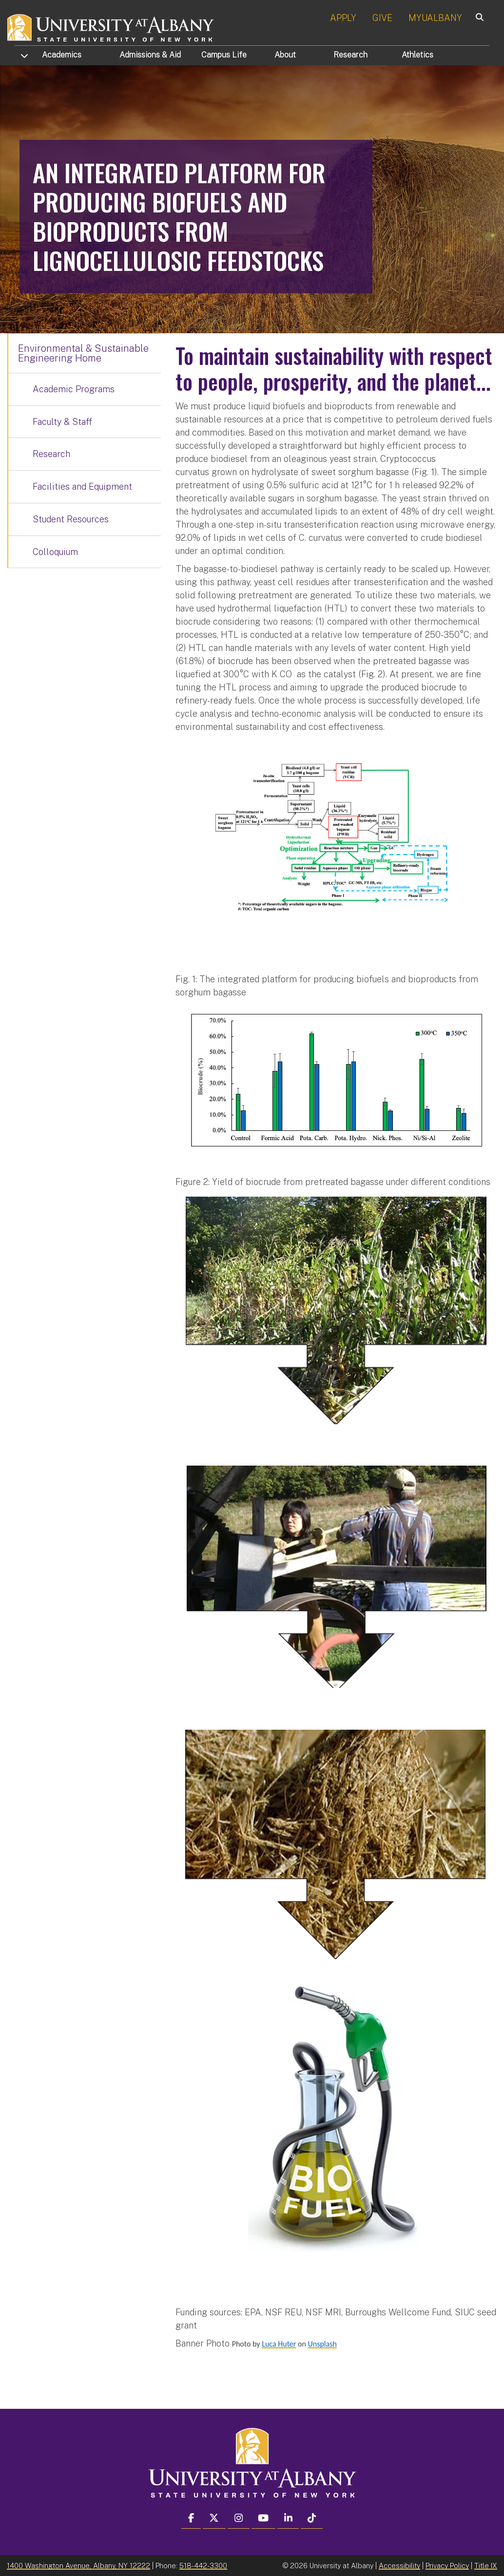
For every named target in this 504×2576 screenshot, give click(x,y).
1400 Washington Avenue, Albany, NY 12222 (78, 2565)
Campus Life (224, 54)
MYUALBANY (435, 18)
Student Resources (71, 519)
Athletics (417, 54)
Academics (61, 54)
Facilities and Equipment (82, 486)
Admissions (150, 54)
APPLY (343, 18)
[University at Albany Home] (111, 26)
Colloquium (55, 552)
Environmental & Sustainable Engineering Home (83, 353)
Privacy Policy (447, 2565)
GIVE (382, 18)
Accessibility (399, 2565)
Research (350, 54)
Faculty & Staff (62, 422)
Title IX (485, 2565)
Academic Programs (74, 389)
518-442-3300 (203, 2565)
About (285, 54)
